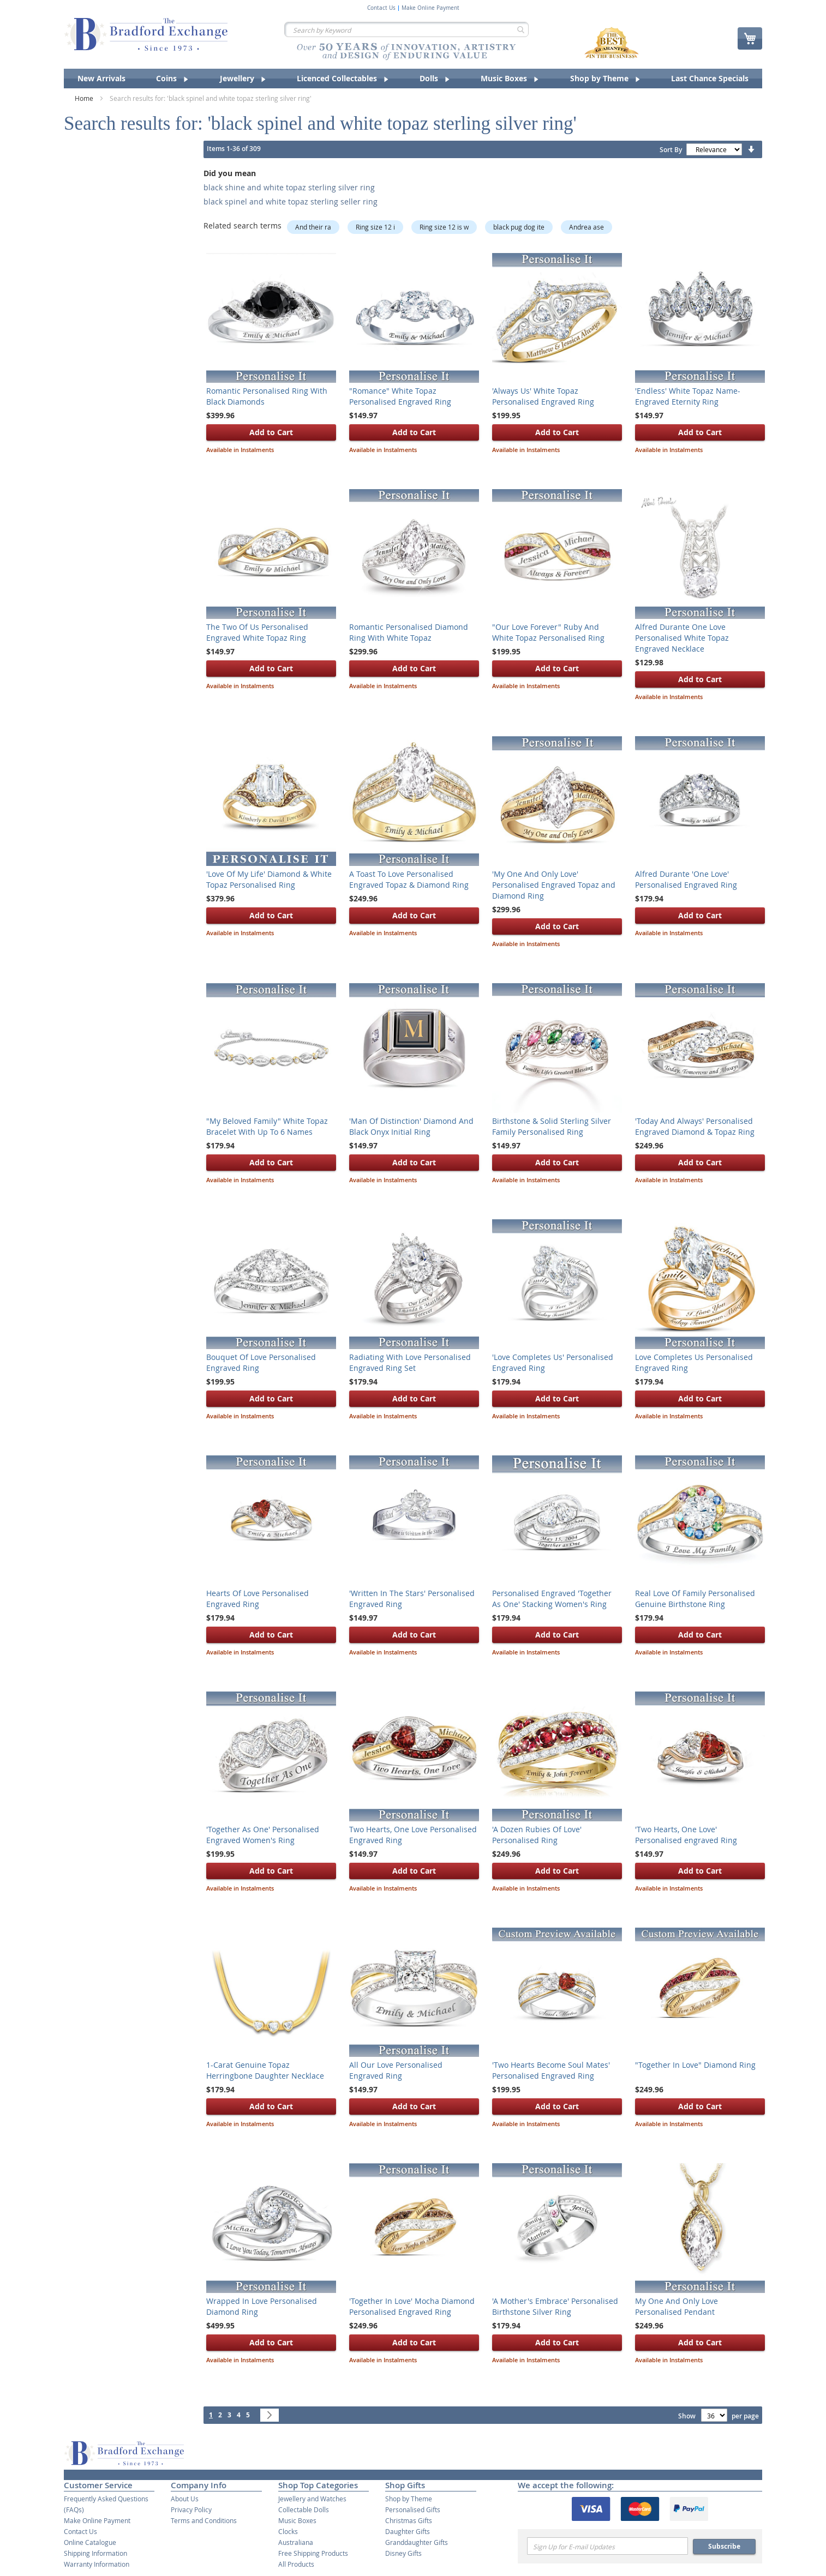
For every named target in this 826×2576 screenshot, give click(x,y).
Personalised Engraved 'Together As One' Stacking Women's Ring (552, 1598)
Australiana (295, 2542)
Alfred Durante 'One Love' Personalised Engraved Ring (686, 879)
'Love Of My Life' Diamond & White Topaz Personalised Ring (269, 879)
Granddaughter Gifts (416, 2542)
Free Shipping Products (313, 2553)
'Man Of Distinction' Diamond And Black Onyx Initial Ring (411, 1126)
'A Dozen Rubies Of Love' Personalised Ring (537, 1834)
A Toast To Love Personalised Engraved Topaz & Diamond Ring (409, 879)
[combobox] (406, 29)
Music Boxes (297, 2520)
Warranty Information (96, 2564)
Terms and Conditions (204, 2520)
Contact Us (381, 8)
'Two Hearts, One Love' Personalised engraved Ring (686, 1834)
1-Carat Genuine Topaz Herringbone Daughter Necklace (265, 2070)
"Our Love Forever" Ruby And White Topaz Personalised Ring (548, 632)
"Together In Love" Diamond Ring (695, 2065)
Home (85, 98)
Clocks (288, 2531)
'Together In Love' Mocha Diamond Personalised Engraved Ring (412, 2306)
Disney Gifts (403, 2553)
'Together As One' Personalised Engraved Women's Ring (262, 1834)
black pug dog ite (518, 226)
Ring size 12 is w (444, 226)
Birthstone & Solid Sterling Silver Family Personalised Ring (551, 1126)
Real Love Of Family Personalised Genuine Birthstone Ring (695, 1598)
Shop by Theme (408, 2498)
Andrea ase (586, 226)
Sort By (671, 149)
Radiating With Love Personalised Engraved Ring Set (410, 1362)
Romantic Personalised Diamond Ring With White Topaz (408, 632)
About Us (185, 2498)
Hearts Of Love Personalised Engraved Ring (257, 1598)
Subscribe (724, 2546)
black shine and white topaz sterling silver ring (289, 187)
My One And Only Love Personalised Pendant (676, 2306)
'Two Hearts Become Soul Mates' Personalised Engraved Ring (551, 2070)
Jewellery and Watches (312, 2498)
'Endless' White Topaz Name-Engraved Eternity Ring (687, 396)
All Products (296, 2564)
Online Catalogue (90, 2542)
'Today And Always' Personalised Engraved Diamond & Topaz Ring (695, 1126)
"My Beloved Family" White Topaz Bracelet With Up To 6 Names (267, 1126)
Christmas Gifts (408, 2520)
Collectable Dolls (303, 2509)
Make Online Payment (430, 8)
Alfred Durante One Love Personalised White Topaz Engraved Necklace (682, 638)
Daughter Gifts (407, 2531)
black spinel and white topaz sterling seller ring (290, 201)
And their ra (313, 226)
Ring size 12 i (375, 226)
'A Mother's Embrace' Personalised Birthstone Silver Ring (555, 2306)
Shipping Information (95, 2553)
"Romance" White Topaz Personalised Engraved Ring (400, 396)
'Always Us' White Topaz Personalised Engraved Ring (543, 396)
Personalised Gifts (412, 2509)
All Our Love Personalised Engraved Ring (395, 2070)
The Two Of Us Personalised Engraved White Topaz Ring (257, 632)
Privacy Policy (191, 2509)
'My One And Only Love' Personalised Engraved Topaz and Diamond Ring (553, 885)
